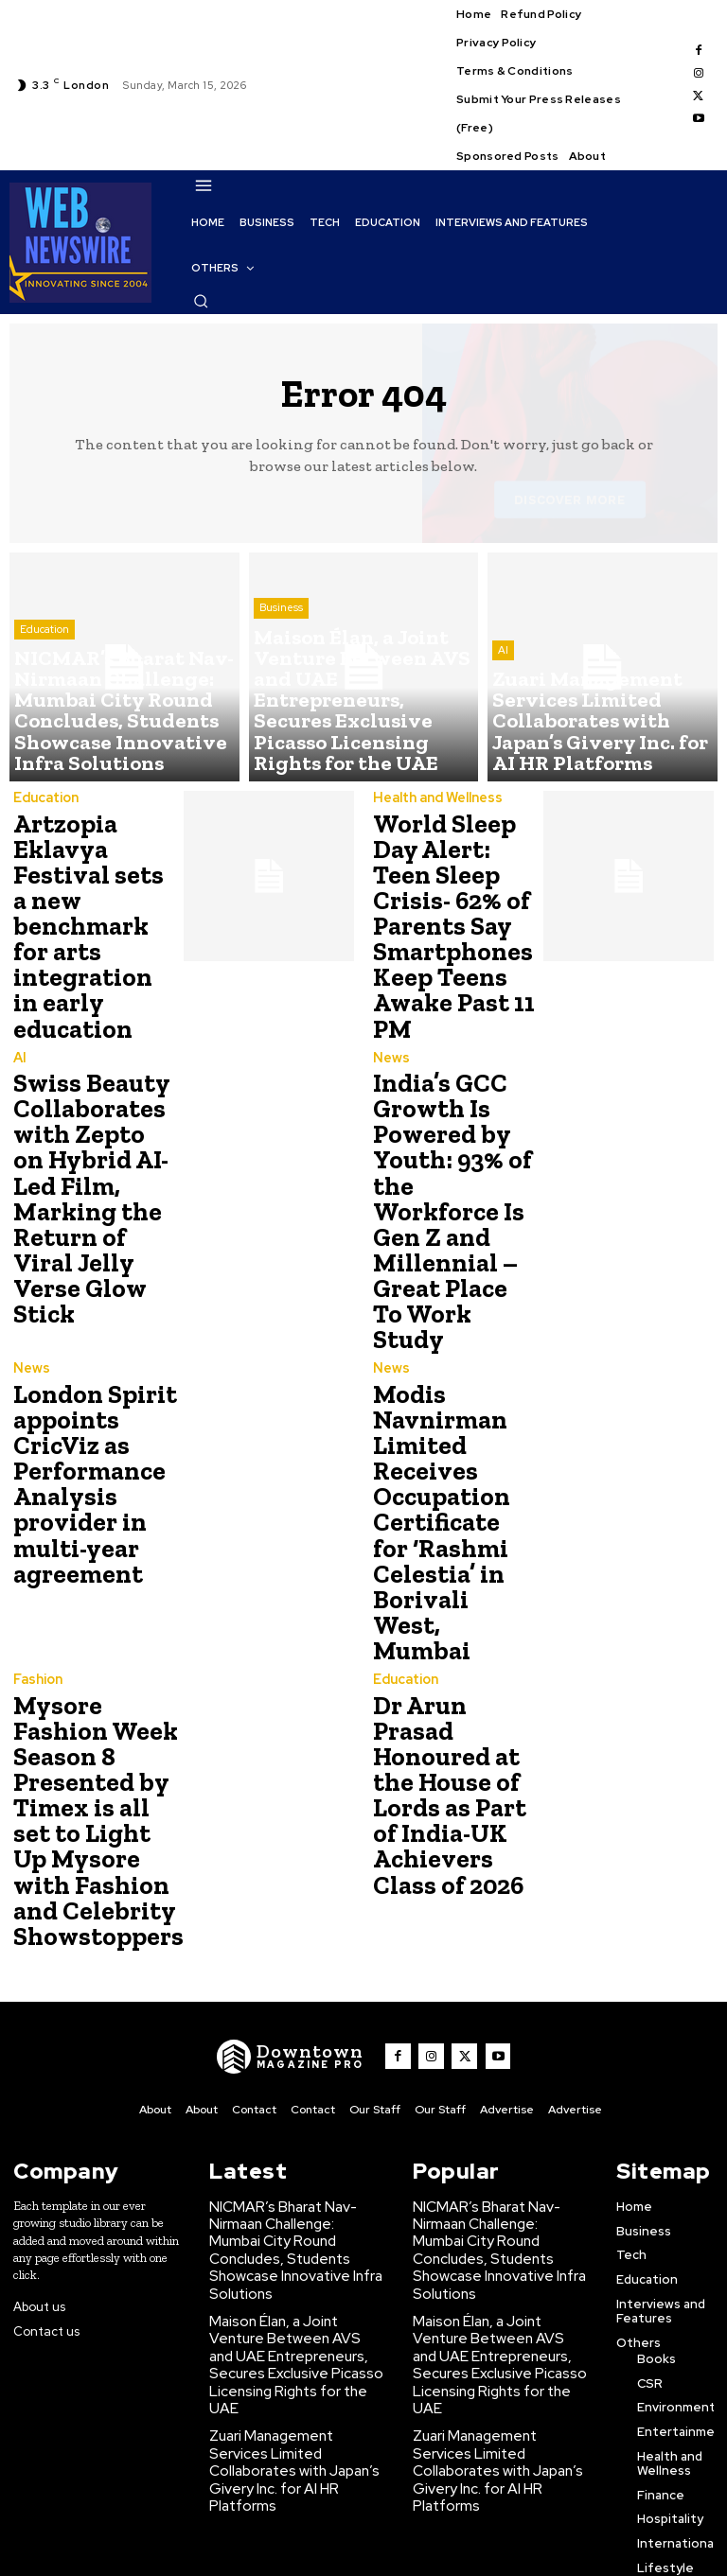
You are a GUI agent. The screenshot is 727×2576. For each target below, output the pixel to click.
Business (281, 681)
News (390, 1031)
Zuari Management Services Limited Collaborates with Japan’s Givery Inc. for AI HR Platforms (292, 2205)
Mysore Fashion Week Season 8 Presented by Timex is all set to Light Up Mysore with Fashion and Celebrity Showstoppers (92, 1642)
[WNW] (299, 1864)
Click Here (275, 2545)
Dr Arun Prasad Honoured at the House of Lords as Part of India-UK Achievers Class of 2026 (454, 1608)
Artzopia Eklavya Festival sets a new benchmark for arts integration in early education (95, 901)
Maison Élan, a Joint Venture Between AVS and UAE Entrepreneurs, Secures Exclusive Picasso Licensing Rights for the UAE (293, 2126)
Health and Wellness (435, 799)
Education (44, 681)
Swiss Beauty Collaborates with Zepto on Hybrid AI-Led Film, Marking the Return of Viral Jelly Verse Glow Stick (88, 1144)
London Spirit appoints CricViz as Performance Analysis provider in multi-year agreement (85, 1364)
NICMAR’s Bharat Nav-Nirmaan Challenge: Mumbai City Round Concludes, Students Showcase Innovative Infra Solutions (291, 2040)
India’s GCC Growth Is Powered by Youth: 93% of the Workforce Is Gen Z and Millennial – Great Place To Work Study (448, 1144)
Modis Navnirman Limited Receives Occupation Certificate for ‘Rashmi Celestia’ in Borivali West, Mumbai (447, 1387)
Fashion (37, 1517)
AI (503, 696)
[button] (200, 300)
